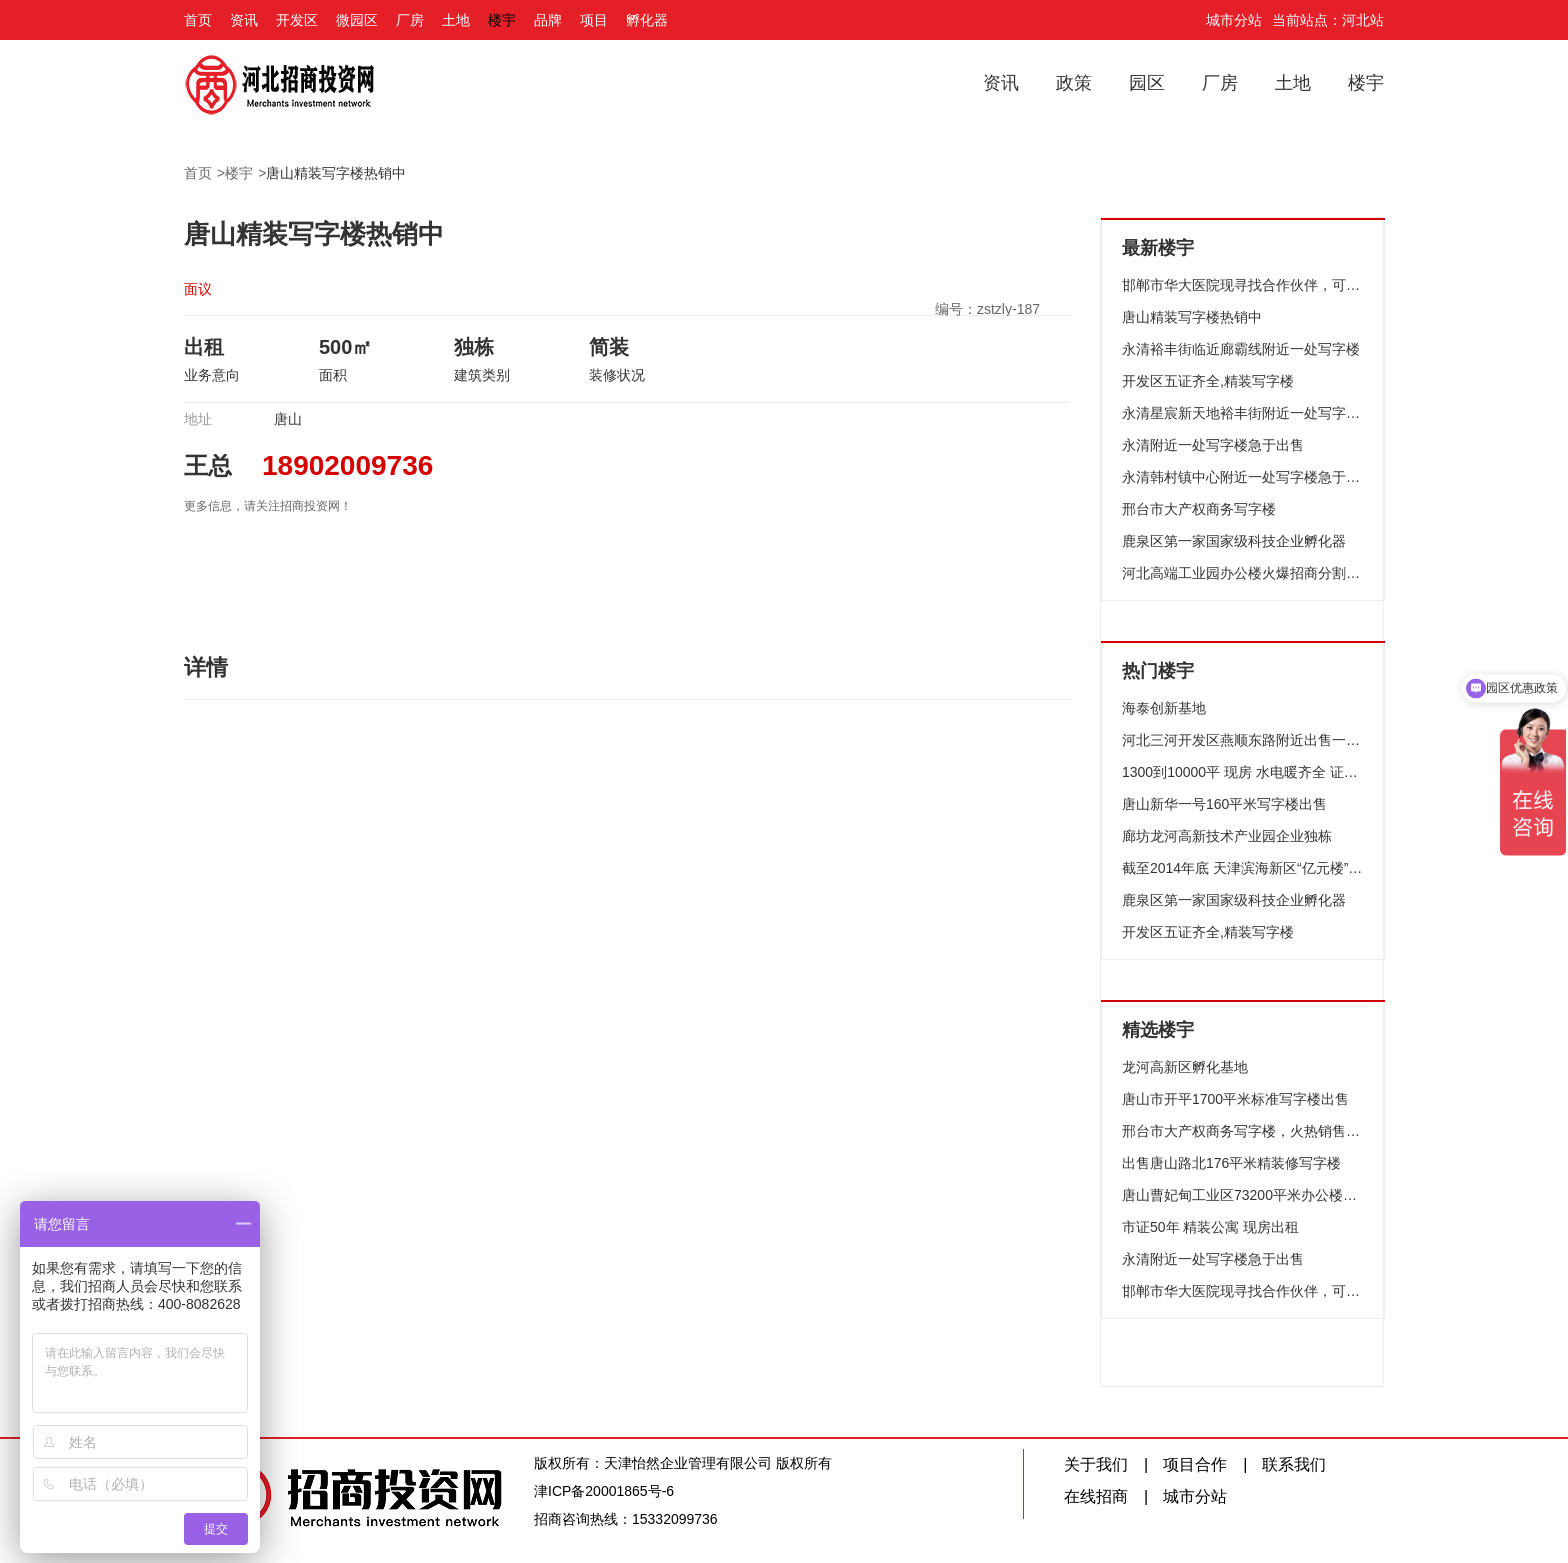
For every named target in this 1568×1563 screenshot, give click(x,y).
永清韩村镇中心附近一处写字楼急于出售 (1243, 477)
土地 (456, 20)
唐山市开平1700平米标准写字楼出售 (1235, 1099)
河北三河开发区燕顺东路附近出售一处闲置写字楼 (1243, 740)
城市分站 (1234, 20)
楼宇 (502, 20)
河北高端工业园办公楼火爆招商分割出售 (1243, 573)
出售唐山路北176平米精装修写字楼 (1231, 1163)
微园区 (357, 20)
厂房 (410, 20)
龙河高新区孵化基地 (1185, 1067)
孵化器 (647, 20)
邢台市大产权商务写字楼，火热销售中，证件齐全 (1243, 1131)
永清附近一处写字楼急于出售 (1213, 445)
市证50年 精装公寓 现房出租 (1210, 1227)
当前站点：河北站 (1328, 20)
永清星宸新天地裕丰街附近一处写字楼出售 (1243, 413)
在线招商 (1096, 1496)
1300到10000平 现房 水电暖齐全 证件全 (1243, 772)
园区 (1147, 83)
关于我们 (1096, 1464)
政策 (1074, 83)
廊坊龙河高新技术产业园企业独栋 (1227, 836)
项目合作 (1195, 1464)
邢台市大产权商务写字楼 (1199, 509)
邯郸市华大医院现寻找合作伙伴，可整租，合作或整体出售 (1243, 285)
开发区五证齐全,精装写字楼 (1208, 381)
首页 (198, 20)
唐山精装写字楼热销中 (336, 173)
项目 (594, 20)
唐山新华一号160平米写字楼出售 (1224, 804)
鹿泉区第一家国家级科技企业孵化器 (1234, 541)
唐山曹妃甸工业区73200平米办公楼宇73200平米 (1243, 1195)
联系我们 (1294, 1464)
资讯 (244, 20)
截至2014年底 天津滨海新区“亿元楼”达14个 (1243, 868)
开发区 (297, 20)
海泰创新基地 (1164, 708)
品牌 (548, 20)
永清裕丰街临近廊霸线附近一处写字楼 (1241, 349)
